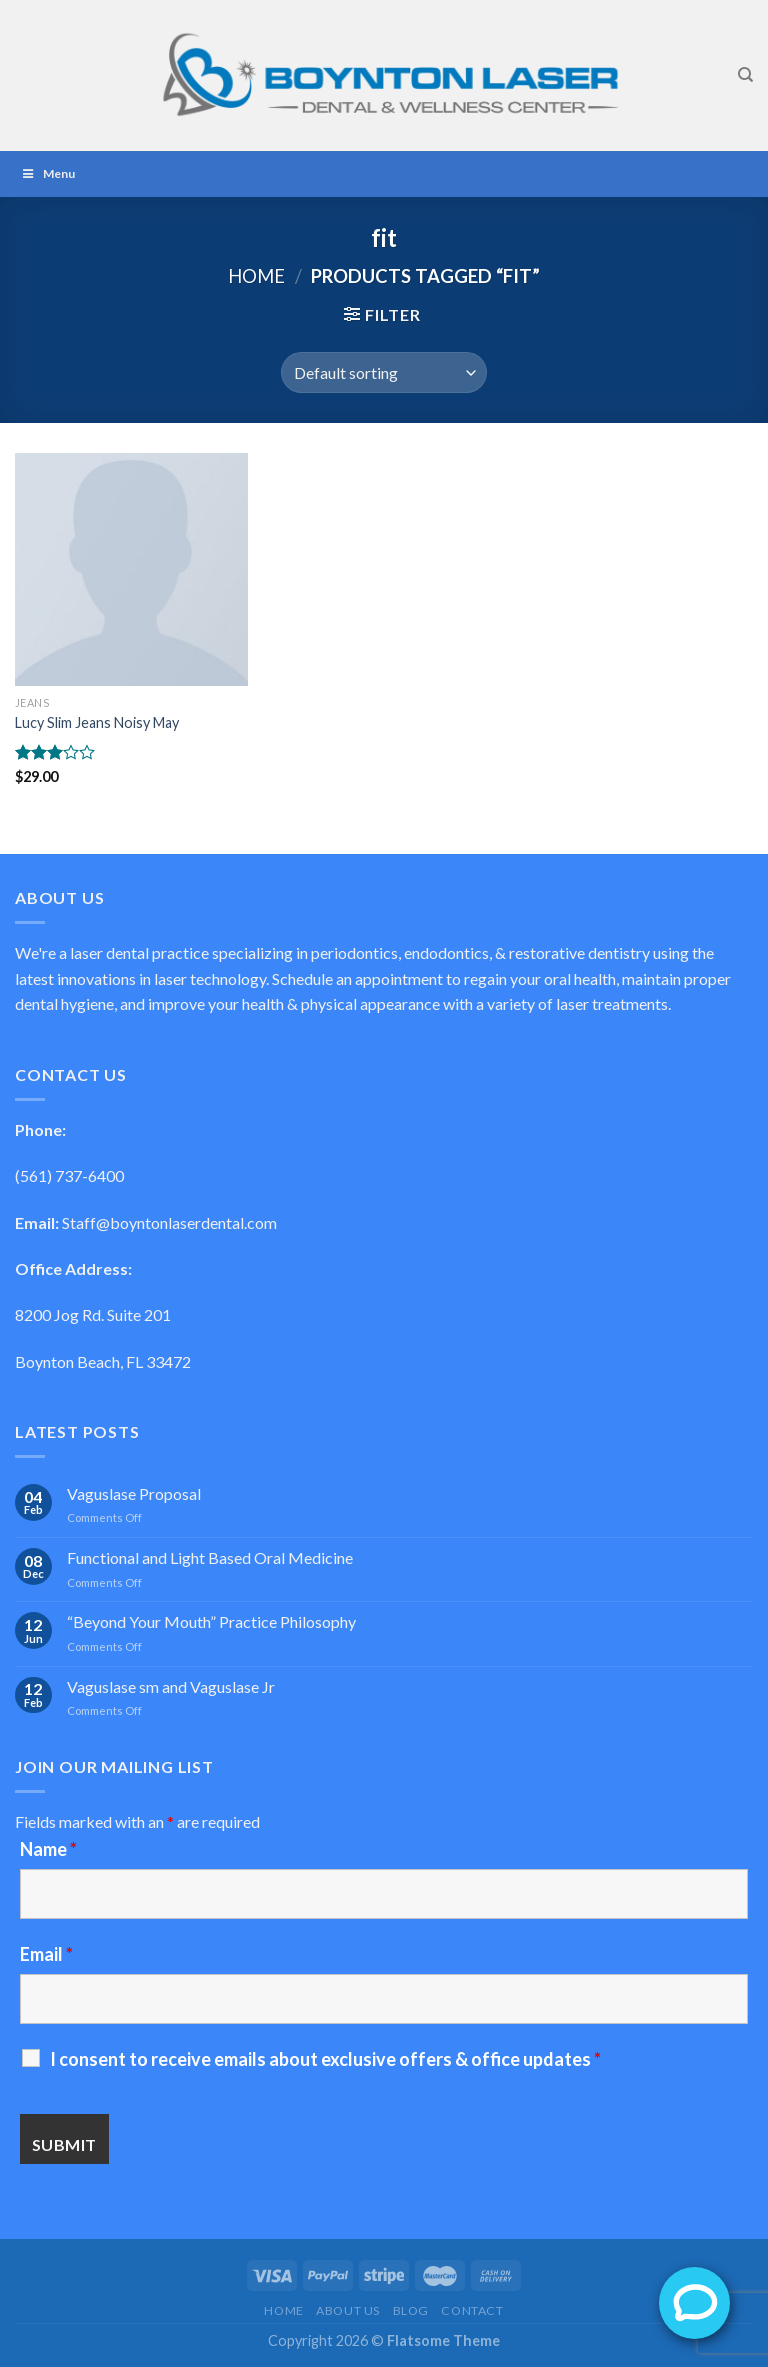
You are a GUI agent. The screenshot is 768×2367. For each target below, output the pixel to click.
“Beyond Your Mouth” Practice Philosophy (211, 1621)
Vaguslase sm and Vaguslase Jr (171, 1686)
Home (256, 276)
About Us (348, 2310)
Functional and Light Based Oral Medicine (210, 1557)
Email (46, 1954)
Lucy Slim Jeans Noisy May (97, 722)
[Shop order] (384, 372)
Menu (47, 173)
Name (48, 1849)
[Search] (745, 75)
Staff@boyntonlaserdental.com (169, 1222)
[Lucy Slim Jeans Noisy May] (131, 569)
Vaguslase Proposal (134, 1493)
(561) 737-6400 (69, 1175)
